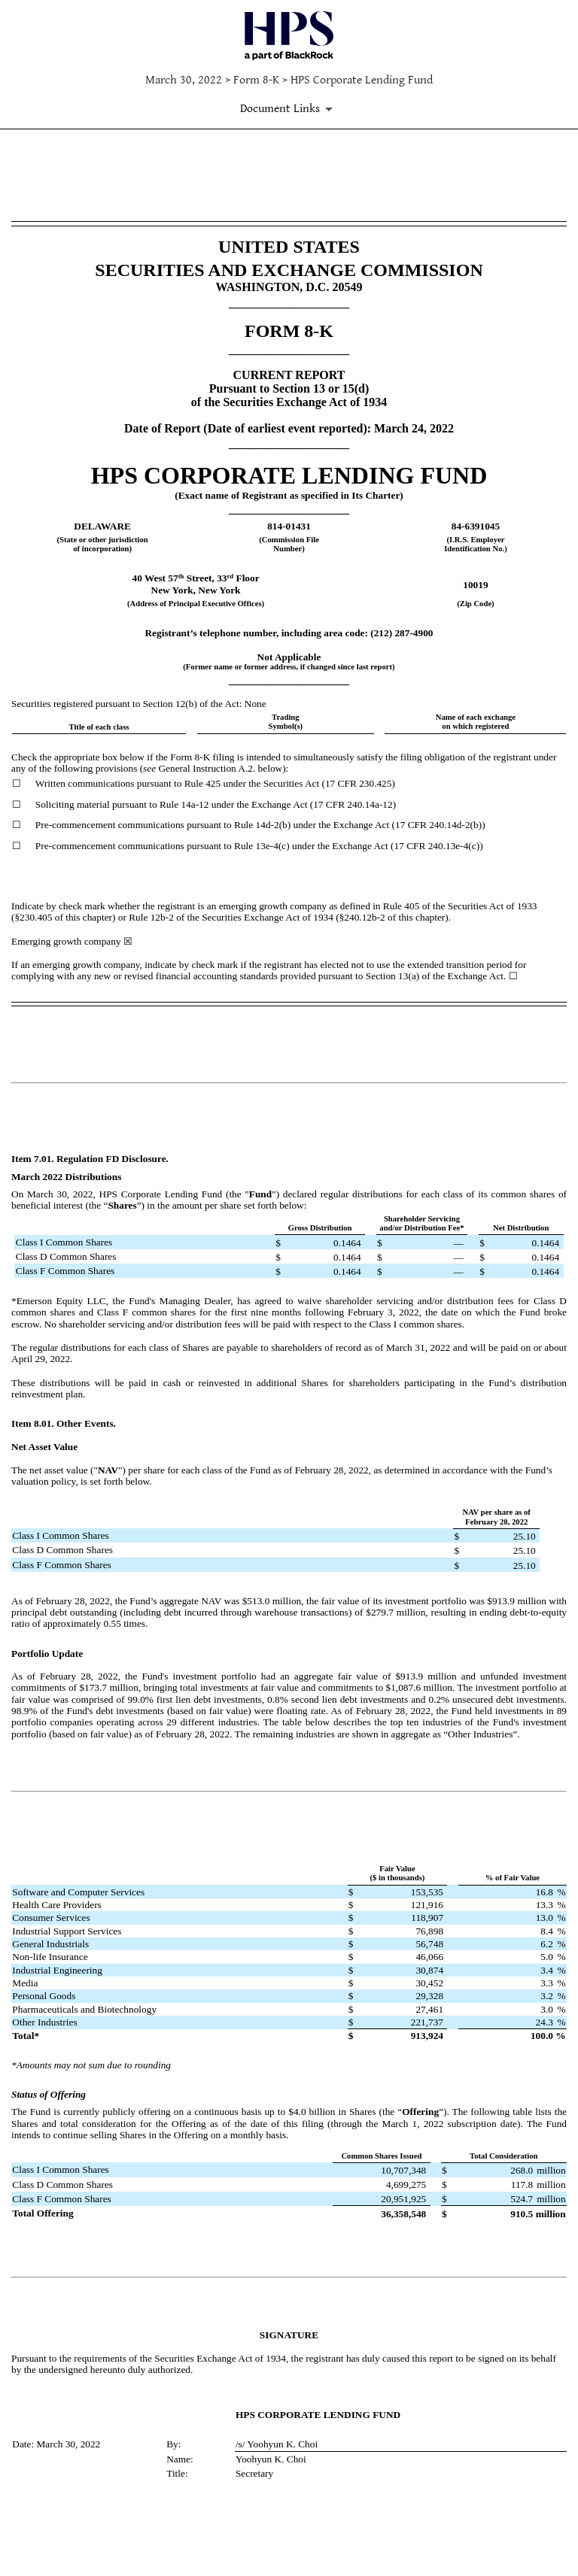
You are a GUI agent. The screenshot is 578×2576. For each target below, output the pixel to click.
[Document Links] (289, 109)
